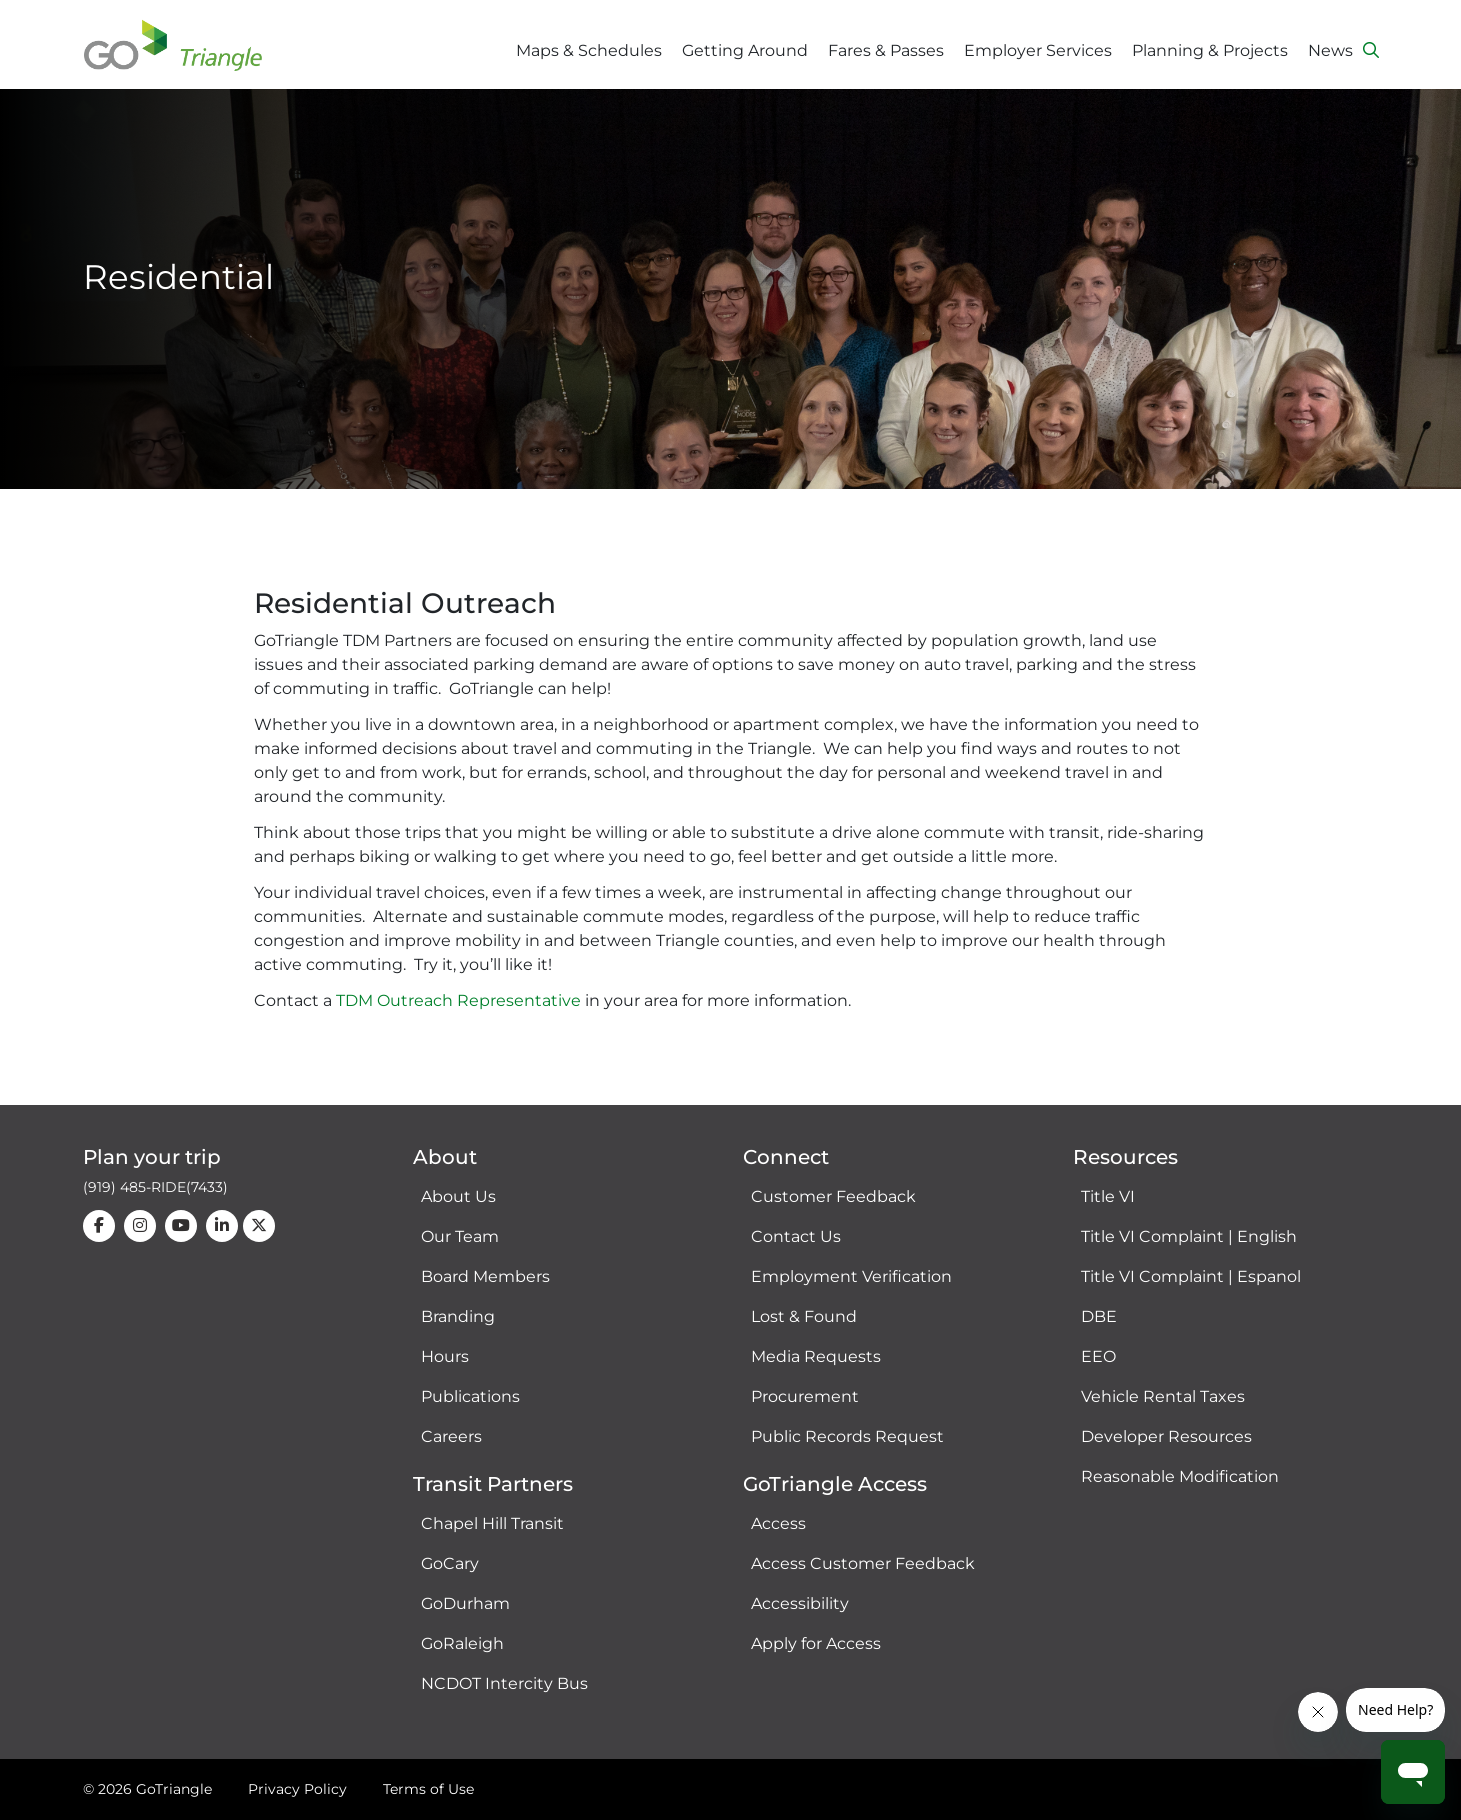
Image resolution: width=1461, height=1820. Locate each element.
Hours (445, 1356)
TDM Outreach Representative (458, 1000)
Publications (470, 1396)
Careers (451, 1436)
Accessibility (800, 1603)
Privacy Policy (297, 1789)
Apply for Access (816, 1643)
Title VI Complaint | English (1189, 1236)
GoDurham (465, 1603)
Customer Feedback (833, 1196)
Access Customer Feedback (863, 1563)
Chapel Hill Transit (492, 1523)
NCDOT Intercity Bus (504, 1683)
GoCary (450, 1563)
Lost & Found (804, 1316)
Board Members (485, 1276)
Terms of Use (428, 1789)
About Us (458, 1196)
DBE (1099, 1316)
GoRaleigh (462, 1643)
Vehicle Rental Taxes (1163, 1396)
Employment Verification (851, 1276)
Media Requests (816, 1356)
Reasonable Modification (1180, 1476)
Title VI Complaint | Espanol (1191, 1276)
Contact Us (796, 1236)
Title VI (1108, 1196)
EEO (1098, 1356)
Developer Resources (1166, 1436)
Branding (458, 1316)
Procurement (805, 1396)
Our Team (460, 1236)
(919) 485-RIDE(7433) (155, 1187)
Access (778, 1523)
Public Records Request (847, 1436)
